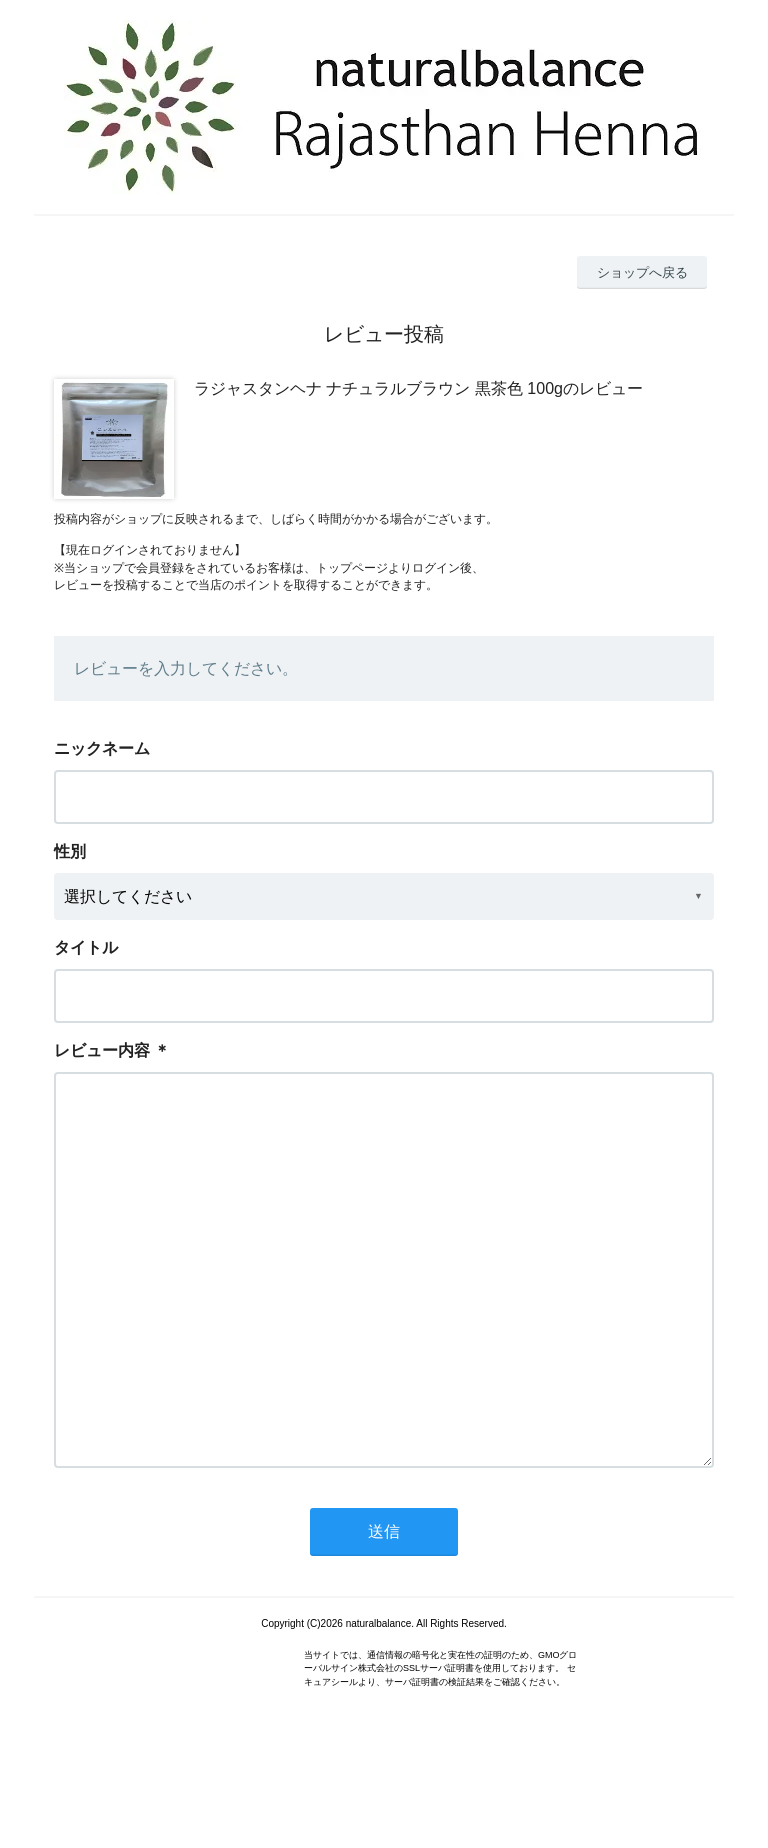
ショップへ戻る (642, 272)
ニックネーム (102, 748)
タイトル (86, 947)
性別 (70, 851)
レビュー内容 (102, 1050)
